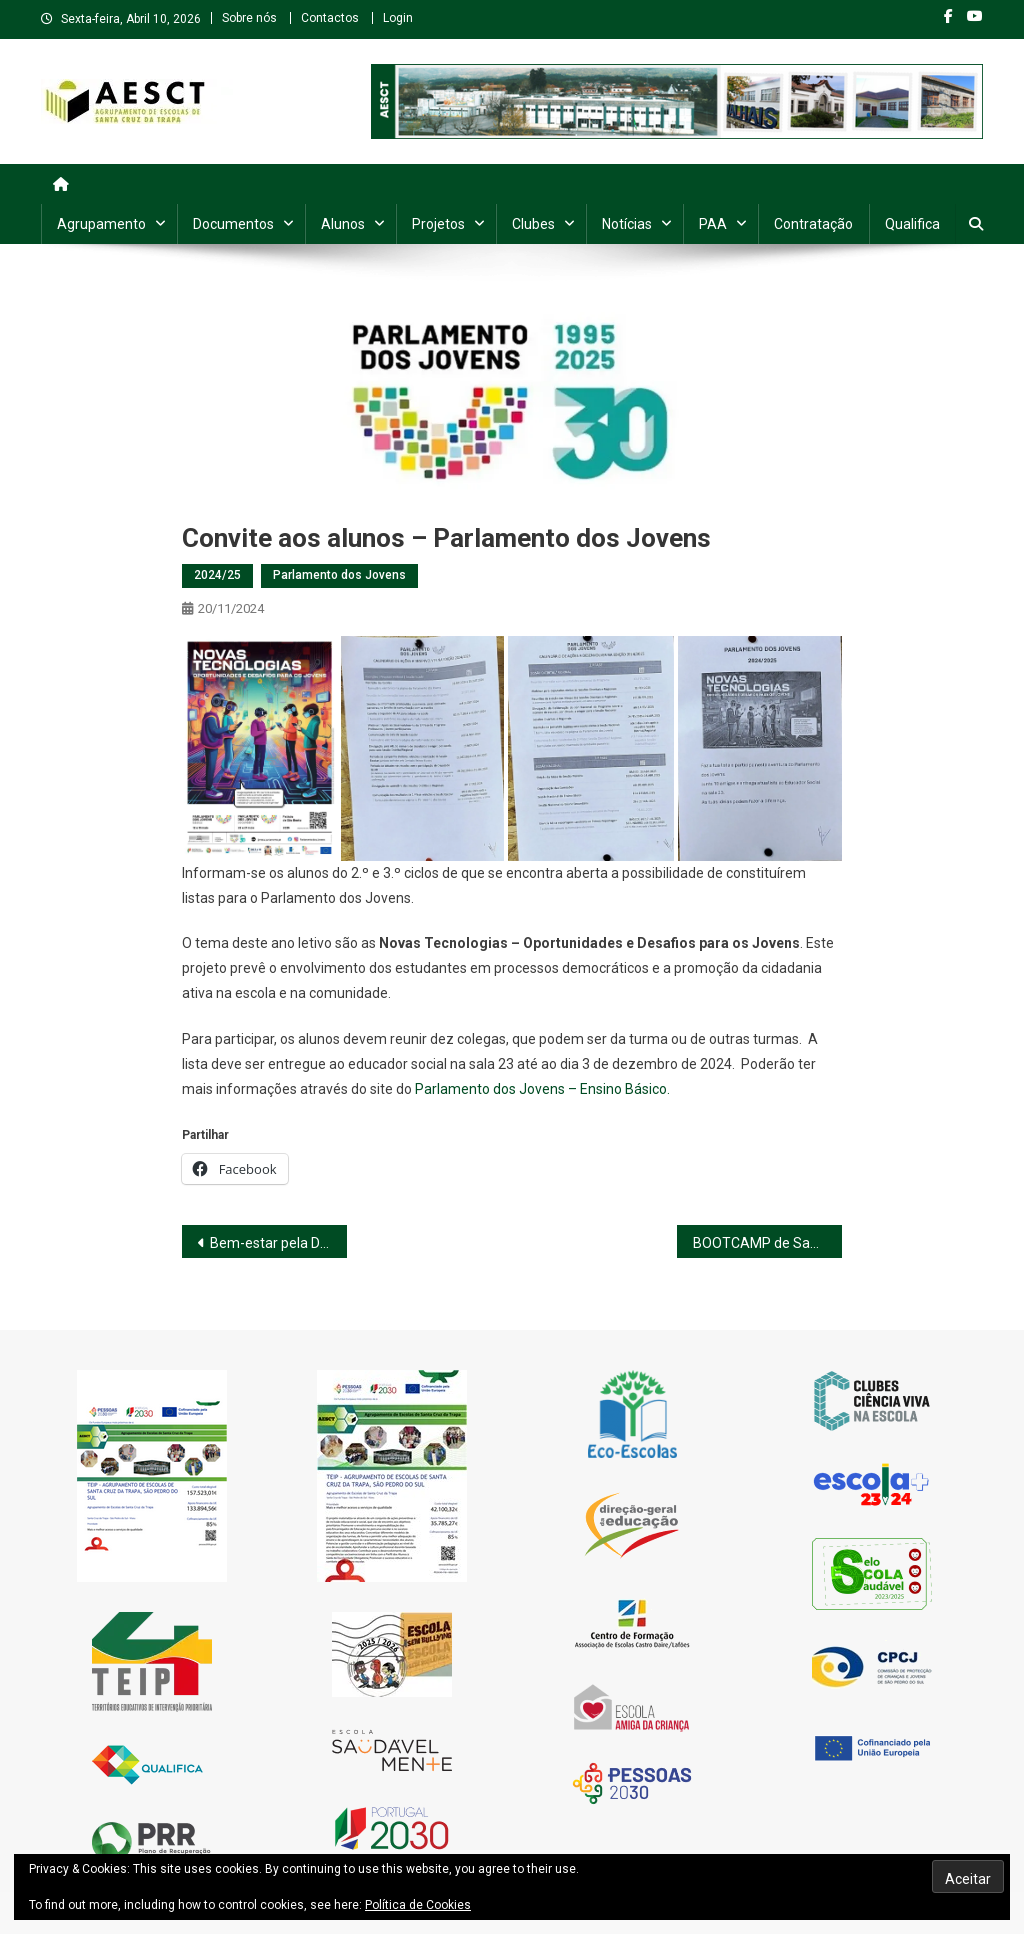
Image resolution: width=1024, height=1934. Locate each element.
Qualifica (912, 224)
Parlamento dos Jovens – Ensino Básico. (542, 1089)
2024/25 (217, 575)
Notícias (627, 224)
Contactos (330, 18)
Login (398, 18)
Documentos (233, 224)
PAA (713, 224)
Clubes (533, 224)
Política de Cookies (418, 1905)
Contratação (813, 224)
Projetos (438, 224)
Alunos (343, 224)
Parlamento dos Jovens (339, 575)
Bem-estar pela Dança (278, 1243)
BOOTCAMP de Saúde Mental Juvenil (767, 1243)
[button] (259, 748)
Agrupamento (101, 224)
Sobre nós (249, 18)
